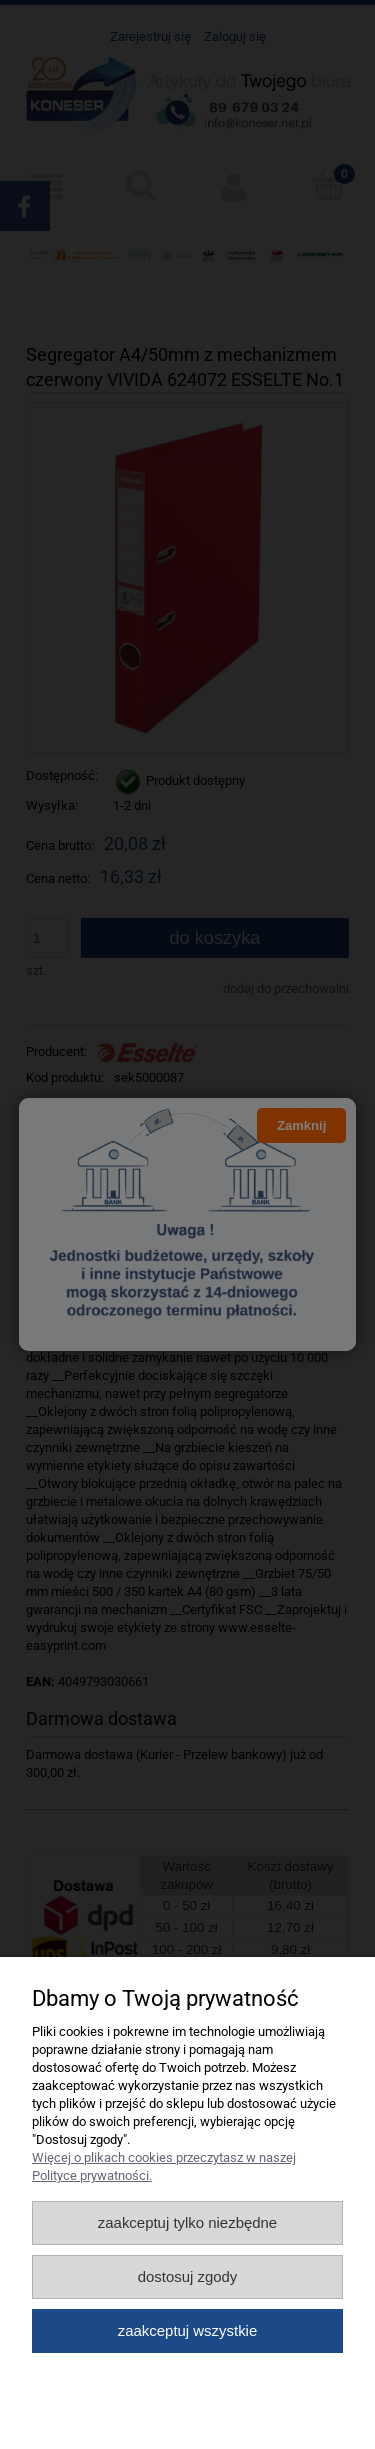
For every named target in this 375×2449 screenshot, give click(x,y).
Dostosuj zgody (188, 2276)
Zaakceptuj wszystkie (187, 2330)
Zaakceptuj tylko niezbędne (187, 2222)
